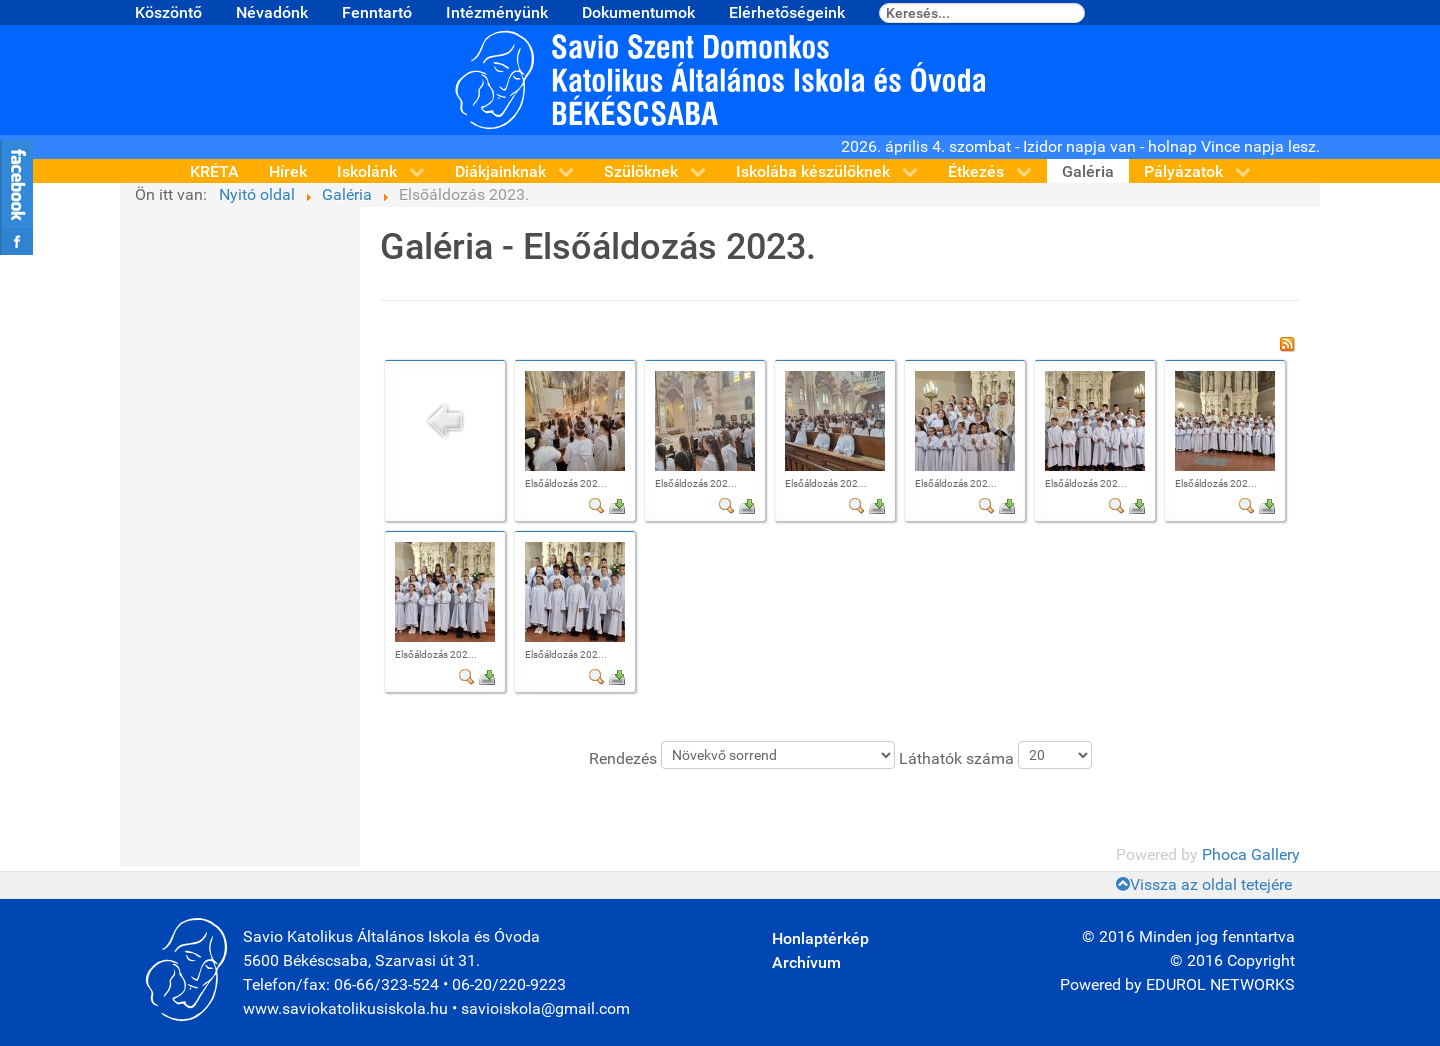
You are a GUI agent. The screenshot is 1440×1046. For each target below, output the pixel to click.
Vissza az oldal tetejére (1204, 884)
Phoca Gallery (1251, 854)
